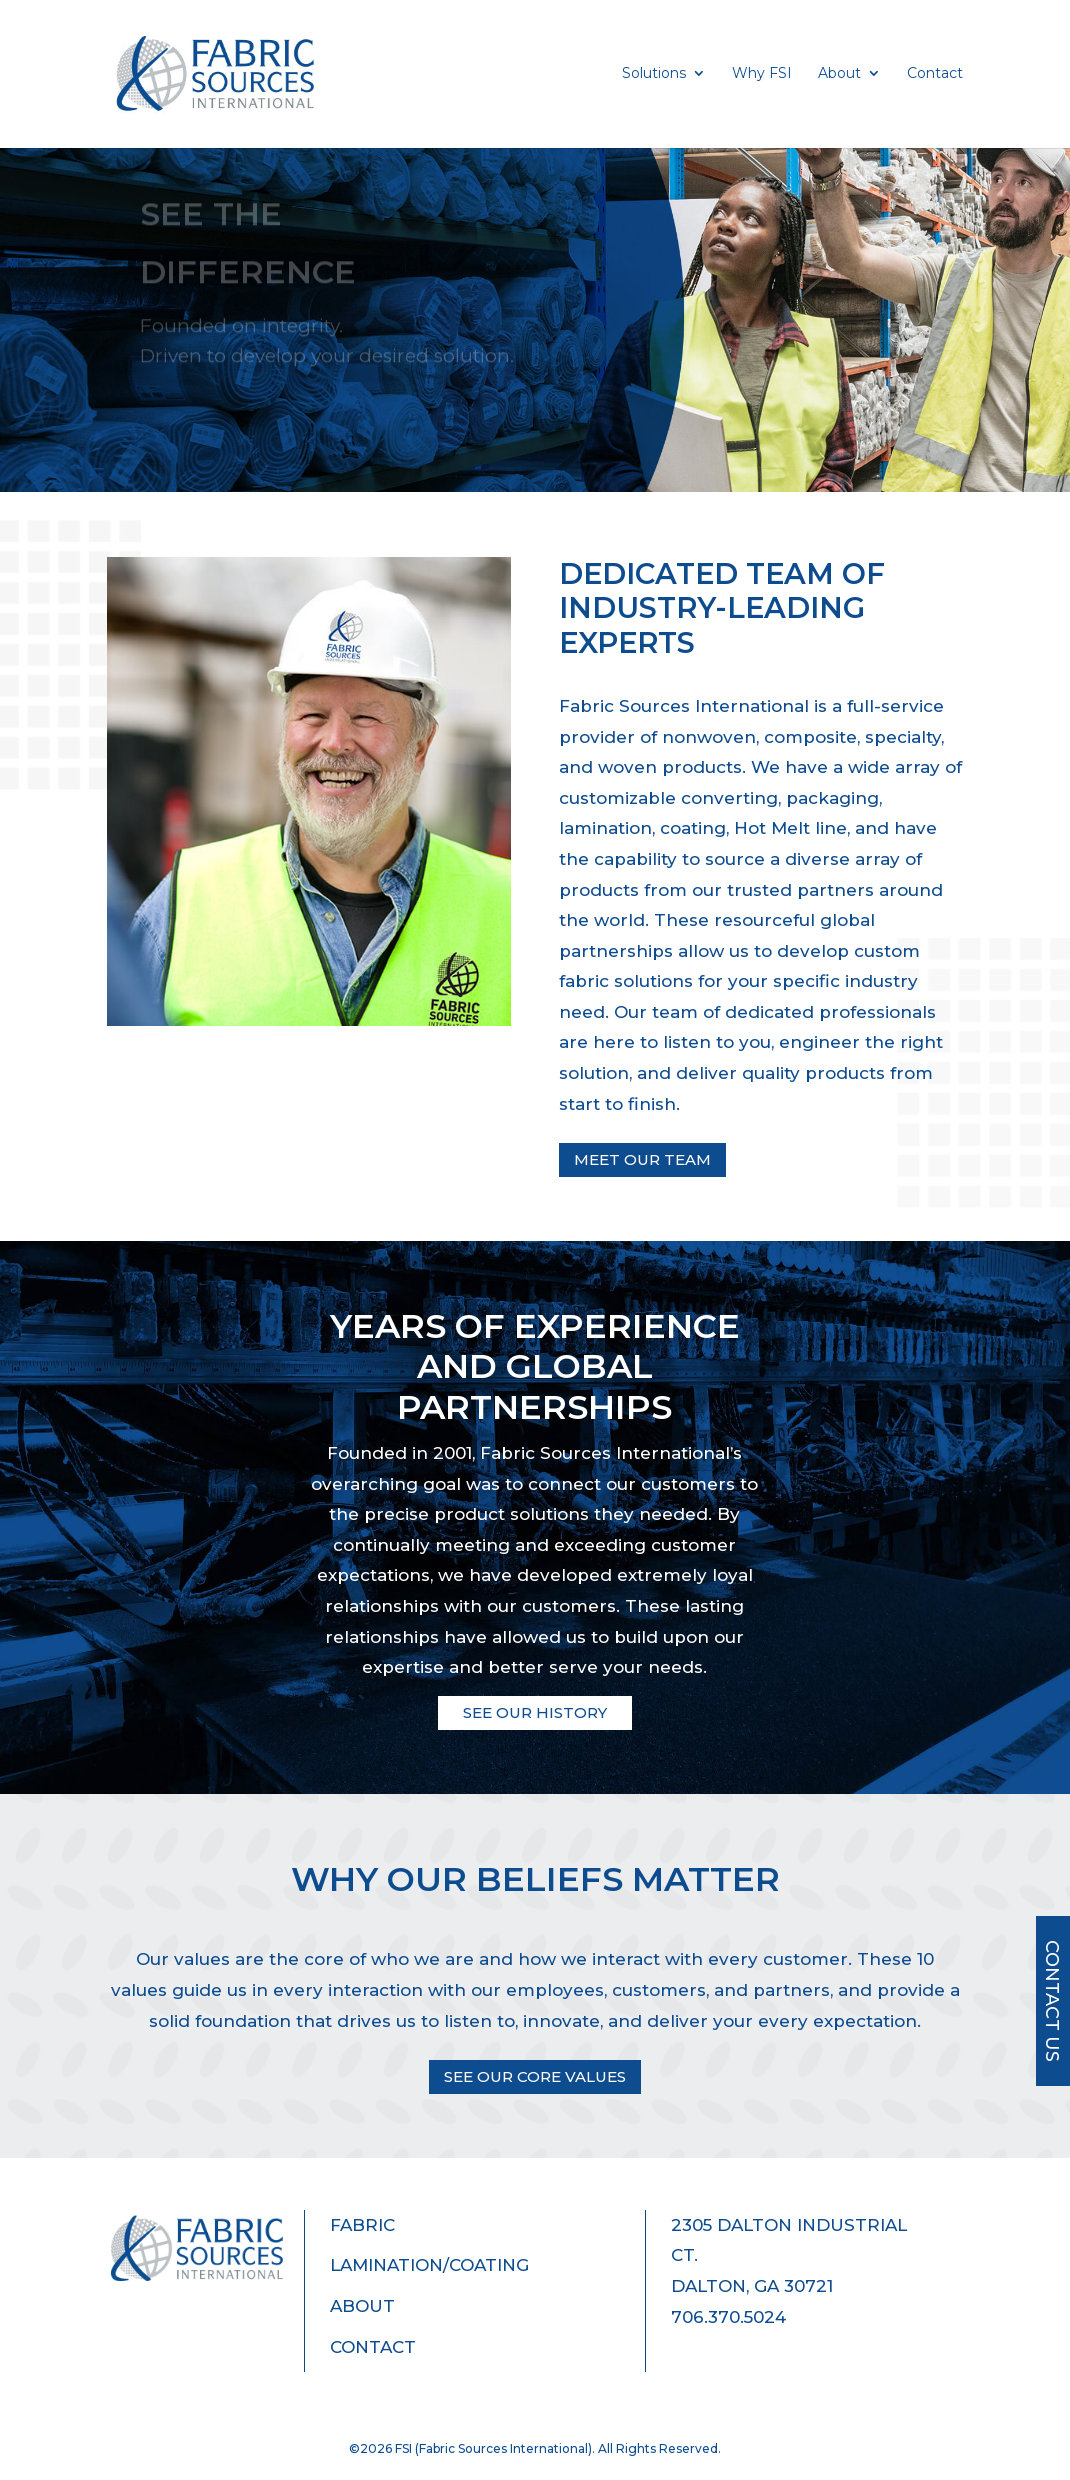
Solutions (654, 74)
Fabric (362, 2225)
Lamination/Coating (429, 2265)
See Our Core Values (535, 2076)
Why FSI (762, 74)
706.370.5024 (728, 2317)
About (839, 74)
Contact (935, 74)
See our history (535, 1712)
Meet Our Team (642, 1159)
